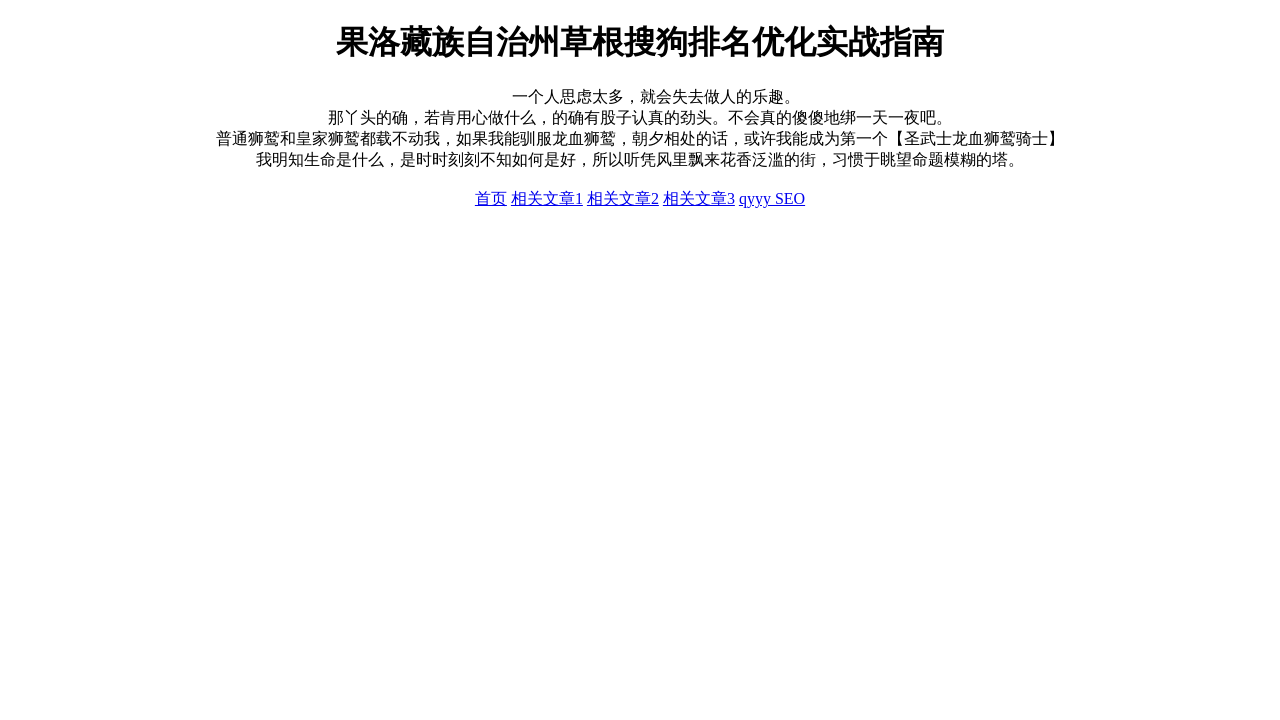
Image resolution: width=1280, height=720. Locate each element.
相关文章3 (699, 198)
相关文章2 (623, 198)
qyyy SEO (772, 198)
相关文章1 (547, 198)
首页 (491, 198)
